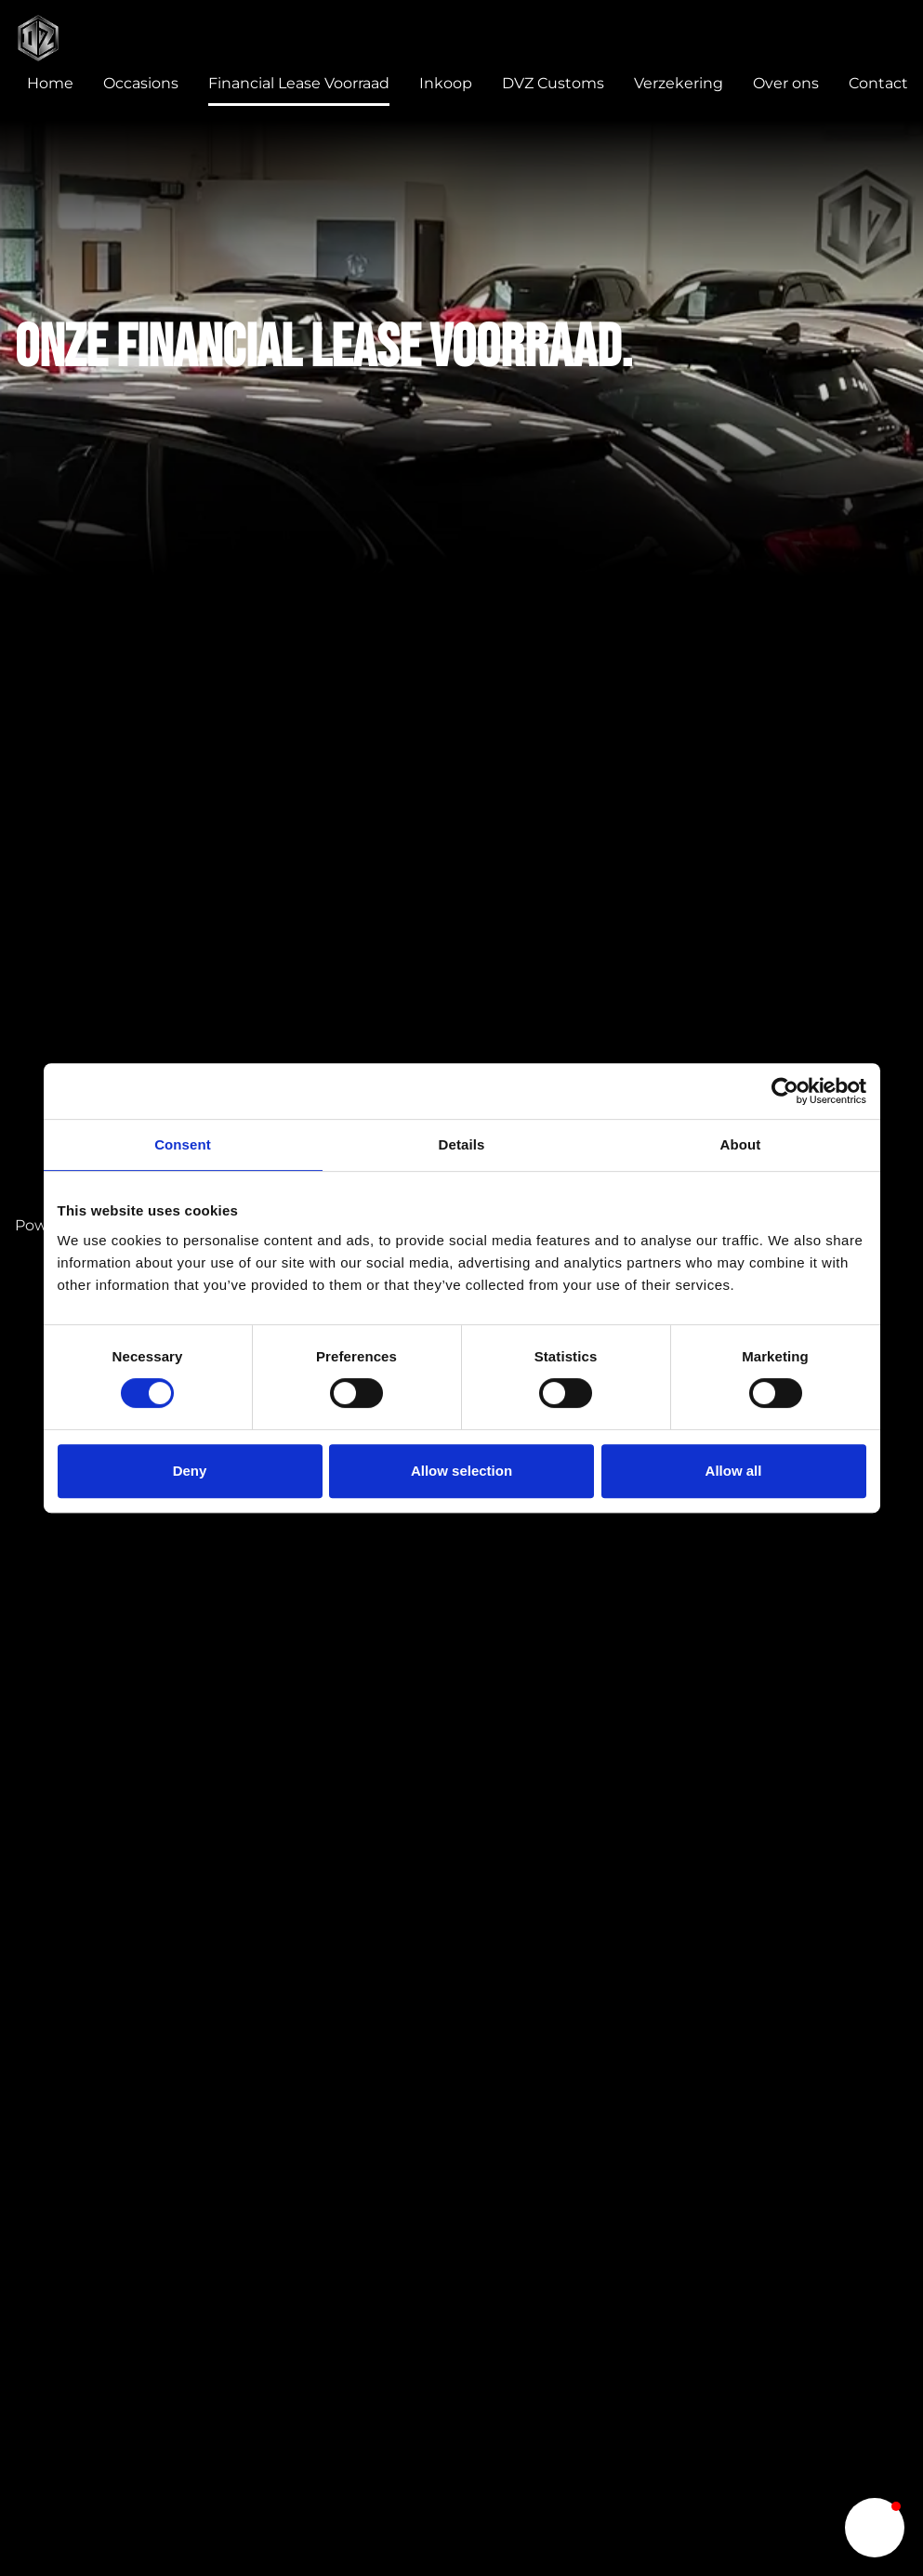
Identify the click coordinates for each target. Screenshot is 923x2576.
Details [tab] (462, 1144)
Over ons (786, 83)
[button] (874, 2527)
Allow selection (461, 1471)
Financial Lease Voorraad (298, 83)
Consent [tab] (182, 1144)
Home (50, 83)
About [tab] (740, 1144)
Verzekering (678, 83)
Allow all (733, 1471)
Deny (190, 1471)
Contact (878, 83)
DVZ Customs (553, 83)
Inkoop (445, 83)
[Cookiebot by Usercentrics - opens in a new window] (785, 1091)
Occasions (140, 83)
